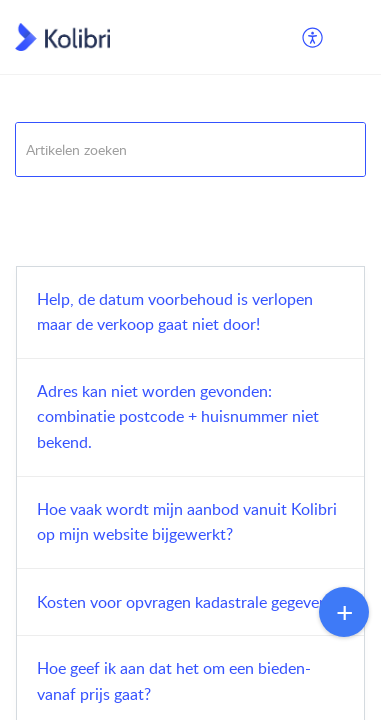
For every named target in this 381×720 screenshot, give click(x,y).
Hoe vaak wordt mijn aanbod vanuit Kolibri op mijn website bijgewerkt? (187, 522)
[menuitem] (313, 37)
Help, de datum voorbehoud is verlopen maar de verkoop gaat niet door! (175, 312)
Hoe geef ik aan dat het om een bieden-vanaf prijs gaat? (174, 681)
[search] (190, 149)
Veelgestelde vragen (75, 201)
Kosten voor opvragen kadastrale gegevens (186, 602)
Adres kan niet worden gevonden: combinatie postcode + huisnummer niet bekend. (178, 416)
